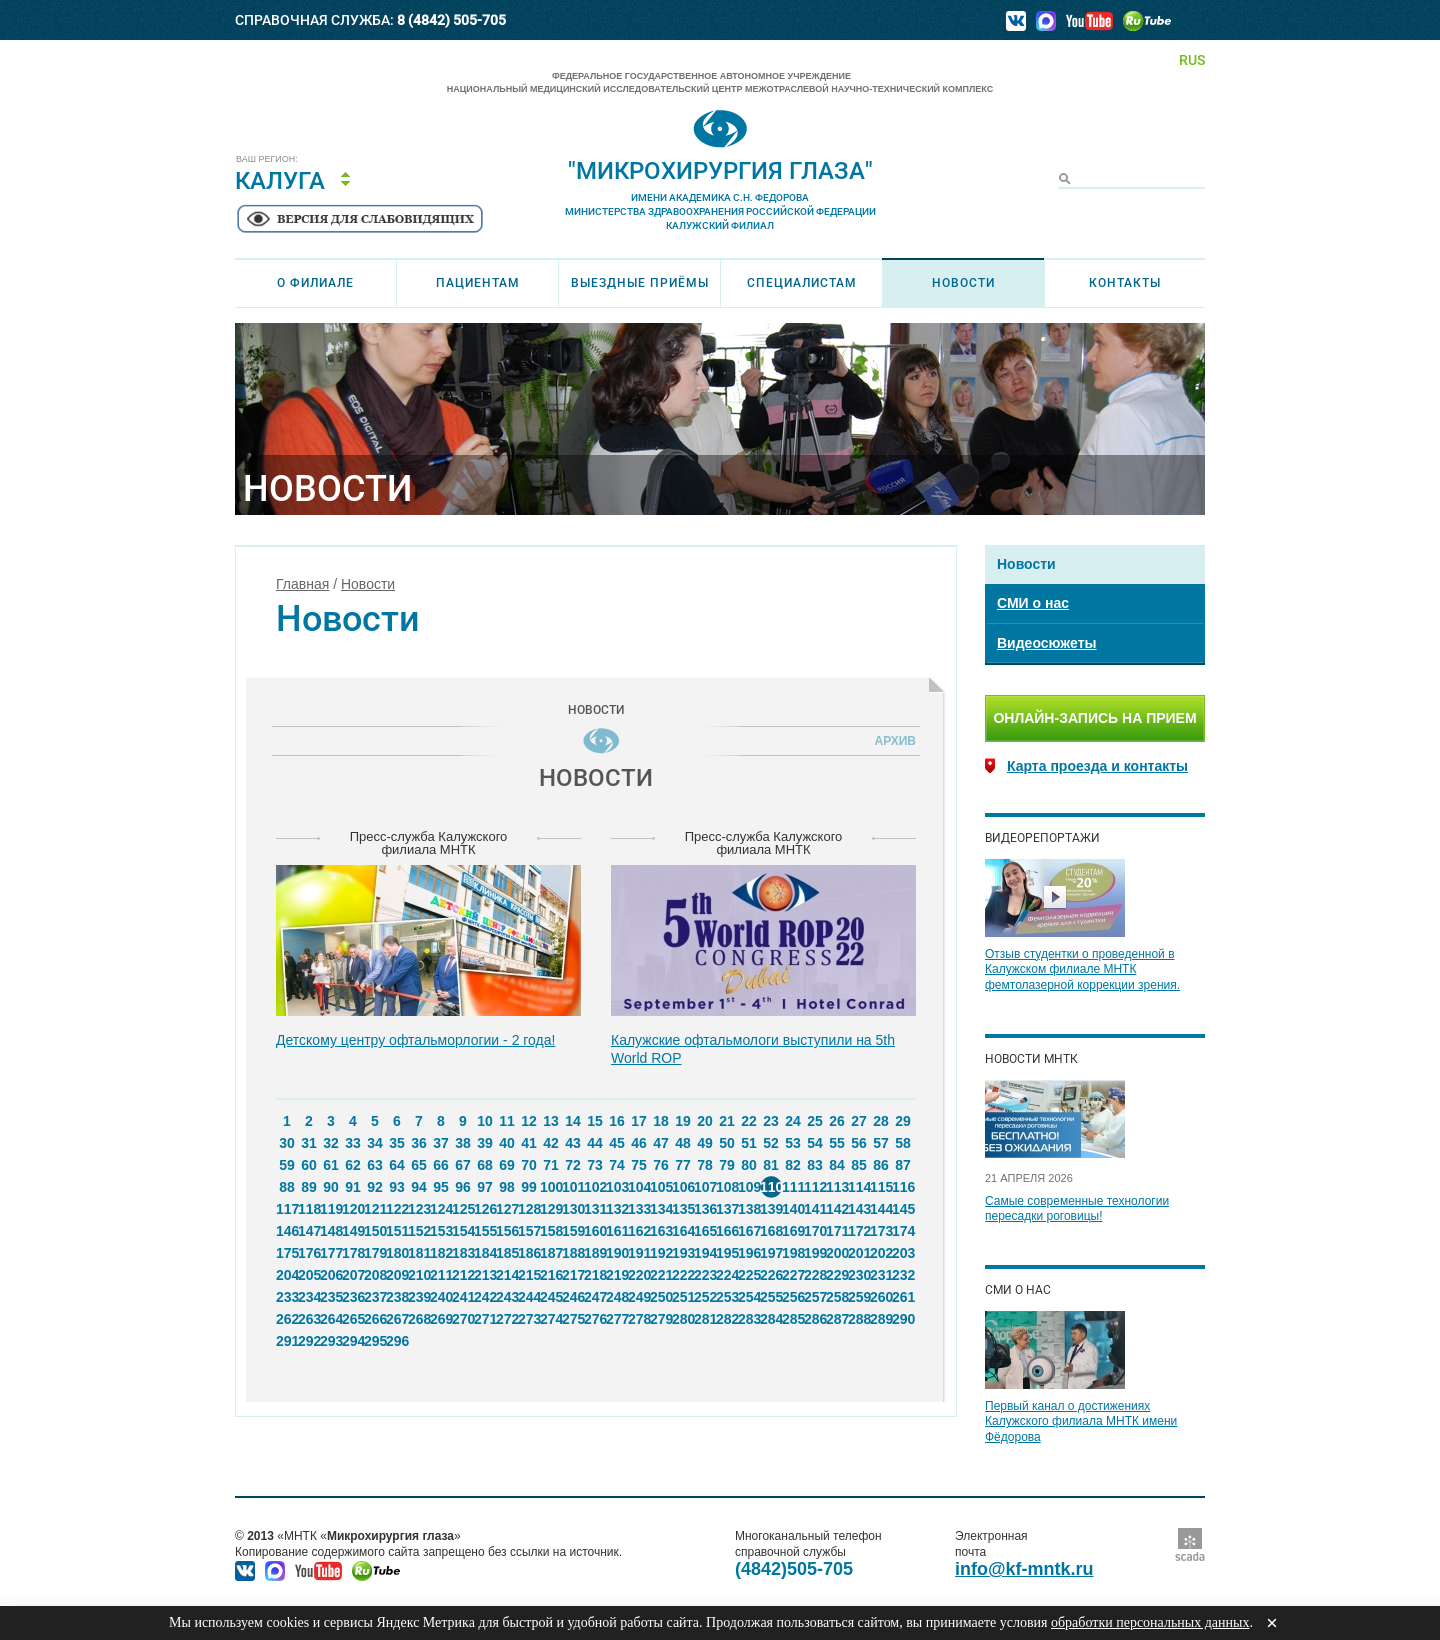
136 (705, 1209)
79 (727, 1165)
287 (837, 1319)
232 (903, 1275)
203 (903, 1253)
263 (309, 1319)
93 (397, 1187)
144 (881, 1209)
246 (573, 1297)
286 (815, 1319)
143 (859, 1209)
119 (331, 1209)
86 (881, 1165)
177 (331, 1253)
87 (903, 1165)
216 (551, 1275)
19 (683, 1121)
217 (573, 1275)
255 (771, 1297)
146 (287, 1231)
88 (287, 1187)
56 (859, 1143)
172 (859, 1231)
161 (617, 1231)
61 (331, 1165)
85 (859, 1165)
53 (793, 1143)
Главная (302, 584)
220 (639, 1275)
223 (705, 1275)
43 (573, 1143)
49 (705, 1143)
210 (419, 1275)
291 (287, 1341)
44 (595, 1143)
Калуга (280, 181)
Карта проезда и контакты (1097, 766)
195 (727, 1253)
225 (749, 1275)
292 (309, 1341)
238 (397, 1297)
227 (793, 1275)
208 (375, 1275)
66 (441, 1165)
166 (727, 1231)
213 (485, 1275)
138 (749, 1209)
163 (661, 1231)
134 (661, 1209)
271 (485, 1319)
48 (683, 1143)
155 (485, 1231)
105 (661, 1187)
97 (485, 1187)
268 (419, 1319)
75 (639, 1165)
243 (507, 1297)
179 (375, 1253)
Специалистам (802, 283)
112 (815, 1187)
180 (397, 1253)
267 (397, 1319)
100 (551, 1187)
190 (617, 1253)
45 (617, 1143)
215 (529, 1275)
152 (419, 1231)
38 (463, 1143)
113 (837, 1187)
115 (881, 1187)
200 (837, 1253)
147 (309, 1231)
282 (727, 1319)
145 (903, 1209)
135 (683, 1209)
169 (793, 1231)
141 (815, 1209)
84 (837, 1165)
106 (683, 1187)
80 (749, 1165)
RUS (1192, 60)
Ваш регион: (267, 159)
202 (881, 1253)
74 (617, 1165)
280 (683, 1319)
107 (705, 1187)
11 (507, 1121)
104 (639, 1187)
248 (617, 1297)
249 (639, 1297)
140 (793, 1209)
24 (793, 1121)
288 (859, 1319)
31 (309, 1143)
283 (749, 1319)
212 (463, 1275)
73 (595, 1165)
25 (815, 1121)
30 (287, 1143)
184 (485, 1253)
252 (705, 1297)
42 (551, 1143)
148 (331, 1231)
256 (793, 1297)
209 (397, 1275)
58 (903, 1143)
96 (463, 1187)
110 (771, 1187)
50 (727, 1143)
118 (309, 1209)
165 (705, 1231)
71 (551, 1165)
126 (485, 1209)
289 (881, 1319)
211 (441, 1275)
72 (573, 1165)
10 (485, 1121)
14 (573, 1121)
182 (441, 1253)
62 (353, 1165)
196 (749, 1253)
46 (639, 1143)
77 (683, 1165)
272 (507, 1319)
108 (727, 1187)
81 (771, 1165)
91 (353, 1187)
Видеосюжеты (1046, 643)
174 (903, 1231)
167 (749, 1231)
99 (529, 1187)
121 (375, 1209)
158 (551, 1231)
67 (463, 1165)
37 (441, 1143)
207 (353, 1275)
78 (705, 1165)
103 (617, 1187)
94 (419, 1187)
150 (375, 1231)
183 (463, 1253)
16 (617, 1121)
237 (375, 1297)
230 (859, 1275)
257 (815, 1297)
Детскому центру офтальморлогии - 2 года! (415, 1040)
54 (815, 1143)
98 (507, 1187)
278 (639, 1319)
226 (771, 1275)
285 (793, 1319)
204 (287, 1275)
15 (595, 1121)
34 (375, 1143)
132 (617, 1209)
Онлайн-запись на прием (1094, 718)
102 (595, 1187)
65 (419, 1165)
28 (881, 1121)
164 (683, 1231)
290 (903, 1319)
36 (419, 1143)
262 (287, 1319)
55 (837, 1143)
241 (463, 1297)
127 (507, 1209)
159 (573, 1231)
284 (771, 1319)
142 (837, 1209)
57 (881, 1143)
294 (353, 1341)
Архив (892, 741)
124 (441, 1209)
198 (793, 1253)
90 (331, 1187)
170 (815, 1231)
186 (529, 1253)
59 (287, 1165)
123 (419, 1209)
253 (727, 1297)
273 (529, 1319)
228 (815, 1275)
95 (441, 1187)
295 (375, 1341)
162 (639, 1231)
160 (595, 1231)
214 (507, 1275)
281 (705, 1319)
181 (419, 1253)
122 (397, 1209)
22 (749, 1121)
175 (287, 1253)
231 (881, 1275)
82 (793, 1165)
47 (661, 1143)
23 (771, 1121)
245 (551, 1297)
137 (727, 1209)
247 (595, 1297)
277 (617, 1319)
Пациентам (478, 283)
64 (397, 1165)
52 (771, 1143)
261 (903, 1297)
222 (683, 1275)
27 (859, 1121)
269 (441, 1319)
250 (661, 1297)
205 (309, 1275)
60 (309, 1165)
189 (595, 1253)
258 (837, 1297)
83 (815, 1165)
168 (771, 1231)
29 (903, 1121)
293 (331, 1341)
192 (661, 1253)
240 (441, 1297)
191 (639, 1253)
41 (529, 1143)
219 (617, 1275)
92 (375, 1187)
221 (661, 1275)
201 (859, 1253)
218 (595, 1275)
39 (485, 1143)
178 (353, 1253)
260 (881, 1297)
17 (639, 1121)
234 (309, 1297)
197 (771, 1253)
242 (485, 1297)
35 (397, 1143)
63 (375, 1165)
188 (573, 1253)
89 (309, 1187)
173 (881, 1231)
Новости (963, 283)
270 (463, 1319)
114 (859, 1187)
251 (683, 1297)
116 (903, 1187)
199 (815, 1253)
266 (375, 1319)
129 (551, 1209)
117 (287, 1209)
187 (551, 1253)
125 (463, 1209)
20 (705, 1121)
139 (771, 1209)
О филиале (315, 283)
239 (419, 1297)
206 (331, 1275)
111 (793, 1187)
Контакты (1125, 283)
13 (551, 1121)
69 (507, 1165)
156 (507, 1231)
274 (551, 1319)
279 (661, 1319)
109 (749, 1187)
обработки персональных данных (1150, 1622)
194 (705, 1253)
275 (573, 1319)
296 (397, 1341)
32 (331, 1143)
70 (529, 1165)
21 (727, 1121)
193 (683, 1253)
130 (573, 1209)
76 (661, 1165)
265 (353, 1319)
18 (661, 1121)
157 (529, 1231)
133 (639, 1209)
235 (331, 1297)
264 (331, 1319)
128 (529, 1209)
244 (529, 1297)
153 (441, 1231)
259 (859, 1297)
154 (463, 1231)
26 (837, 1121)
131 (595, 1209)
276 (595, 1319)
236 (353, 1297)
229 (837, 1275)
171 (837, 1231)
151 (397, 1231)
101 (573, 1187)
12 (529, 1121)
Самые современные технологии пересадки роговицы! (1077, 1209)
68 (485, 1165)
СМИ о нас (1033, 603)
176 (309, 1253)
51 (749, 1143)
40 (507, 1143)
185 (507, 1253)
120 (353, 1209)
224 (727, 1275)
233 (287, 1297)
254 (749, 1297)
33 (353, 1143)
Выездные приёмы (640, 283)
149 (353, 1231)
